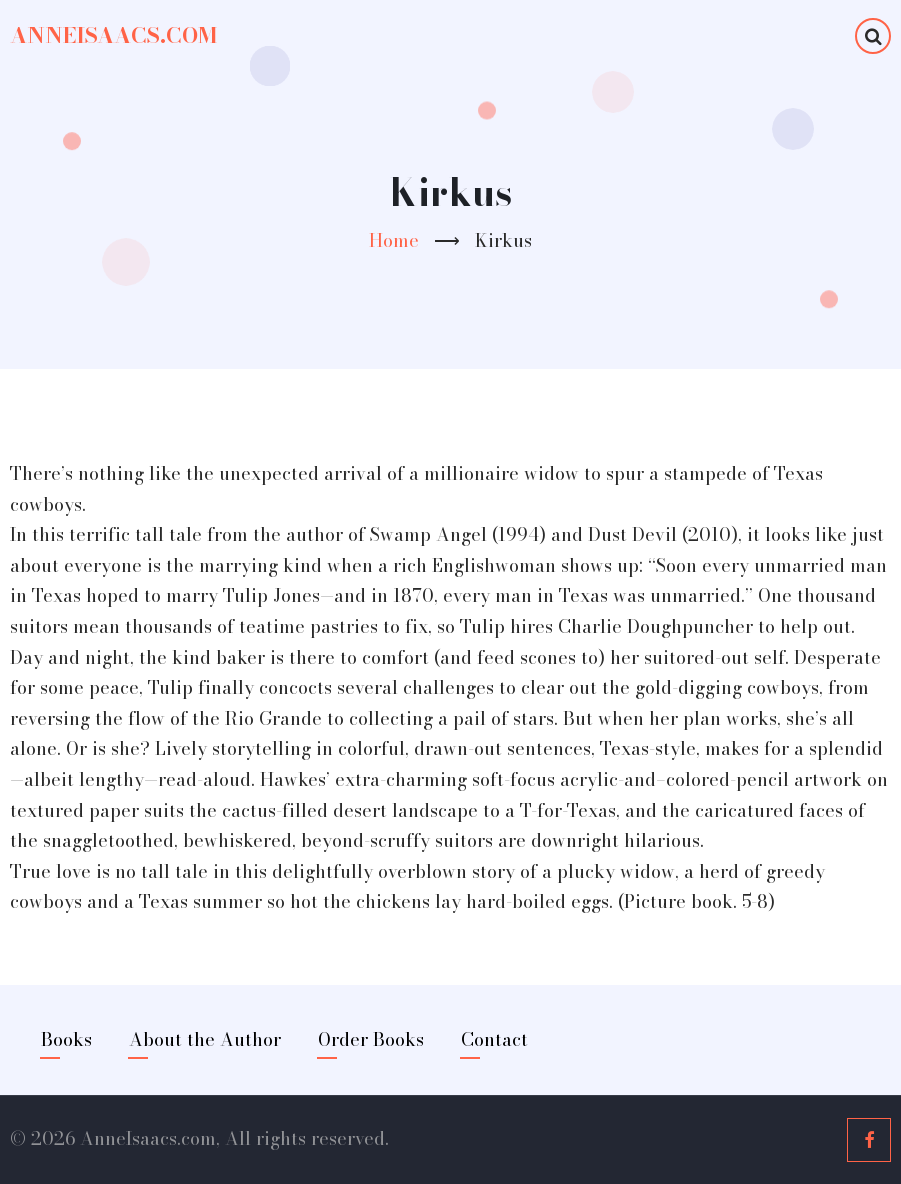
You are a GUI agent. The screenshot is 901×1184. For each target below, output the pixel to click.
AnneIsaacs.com (113, 35)
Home (394, 240)
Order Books (371, 1039)
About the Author (205, 1039)
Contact (494, 1039)
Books (66, 1039)
